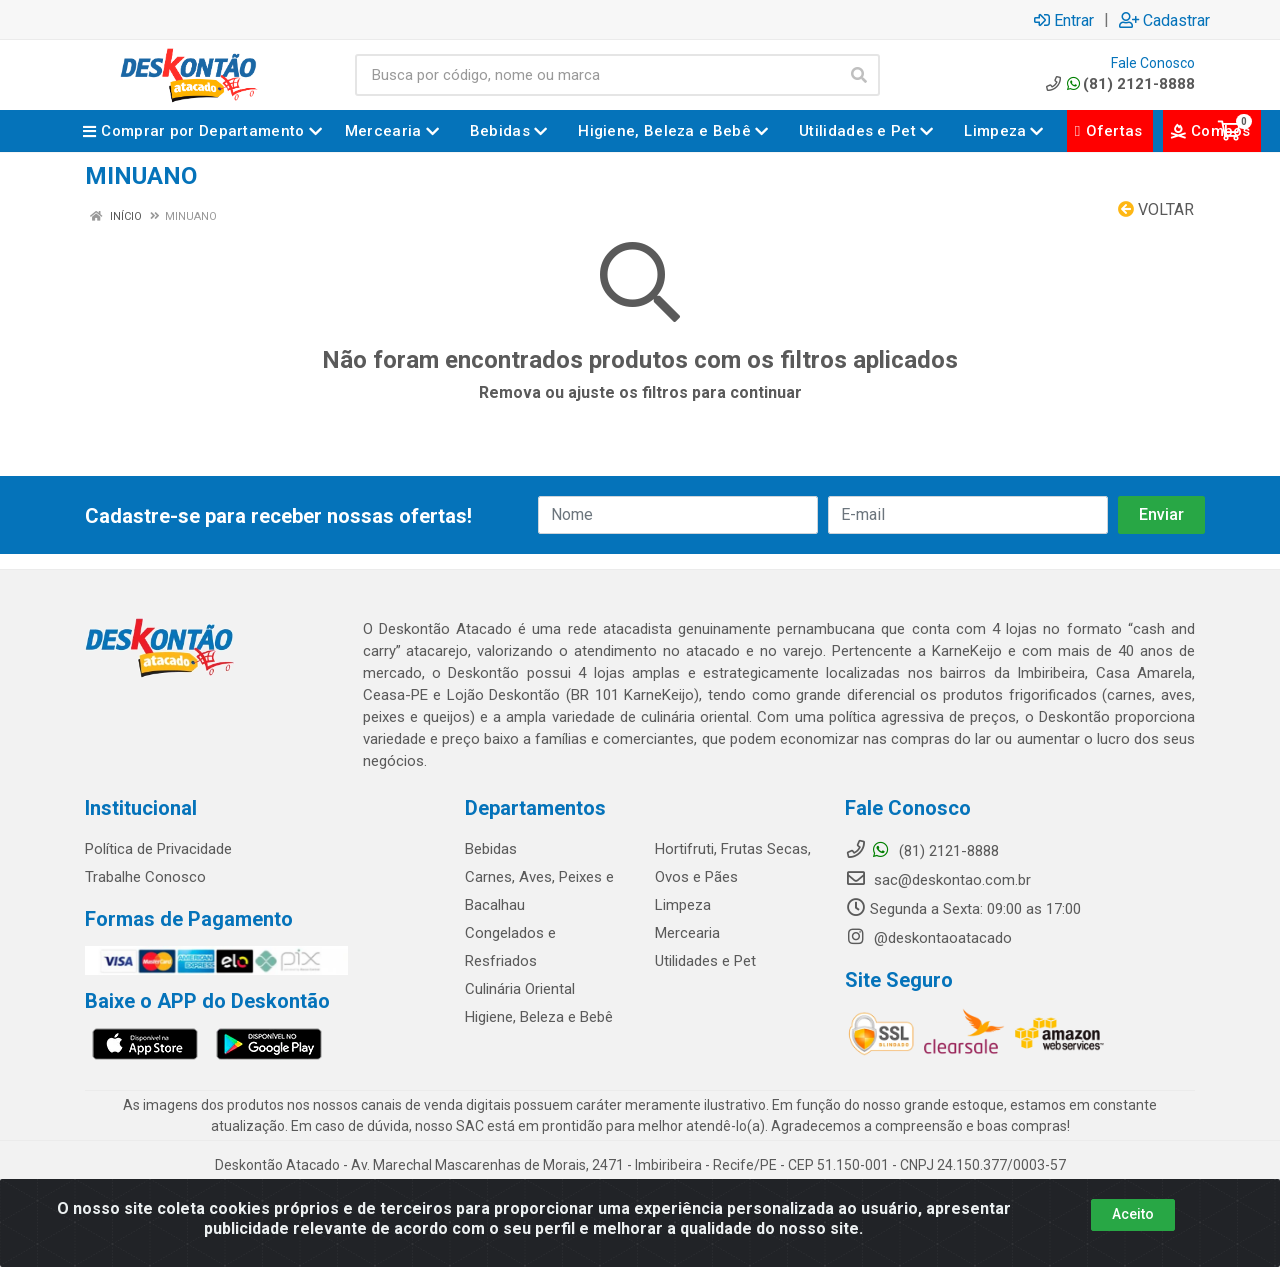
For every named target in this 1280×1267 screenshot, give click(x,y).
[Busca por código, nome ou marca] (597, 75)
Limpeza (683, 905)
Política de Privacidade (158, 849)
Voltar (1156, 209)
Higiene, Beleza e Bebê (539, 1017)
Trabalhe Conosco (145, 877)
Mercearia (687, 933)
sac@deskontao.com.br (938, 880)
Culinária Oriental (520, 989)
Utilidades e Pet (705, 961)
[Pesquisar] (859, 75)
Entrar (1064, 20)
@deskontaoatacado (928, 938)
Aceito (1133, 1214)
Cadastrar (1164, 20)
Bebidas (491, 849)
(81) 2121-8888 (1118, 84)
